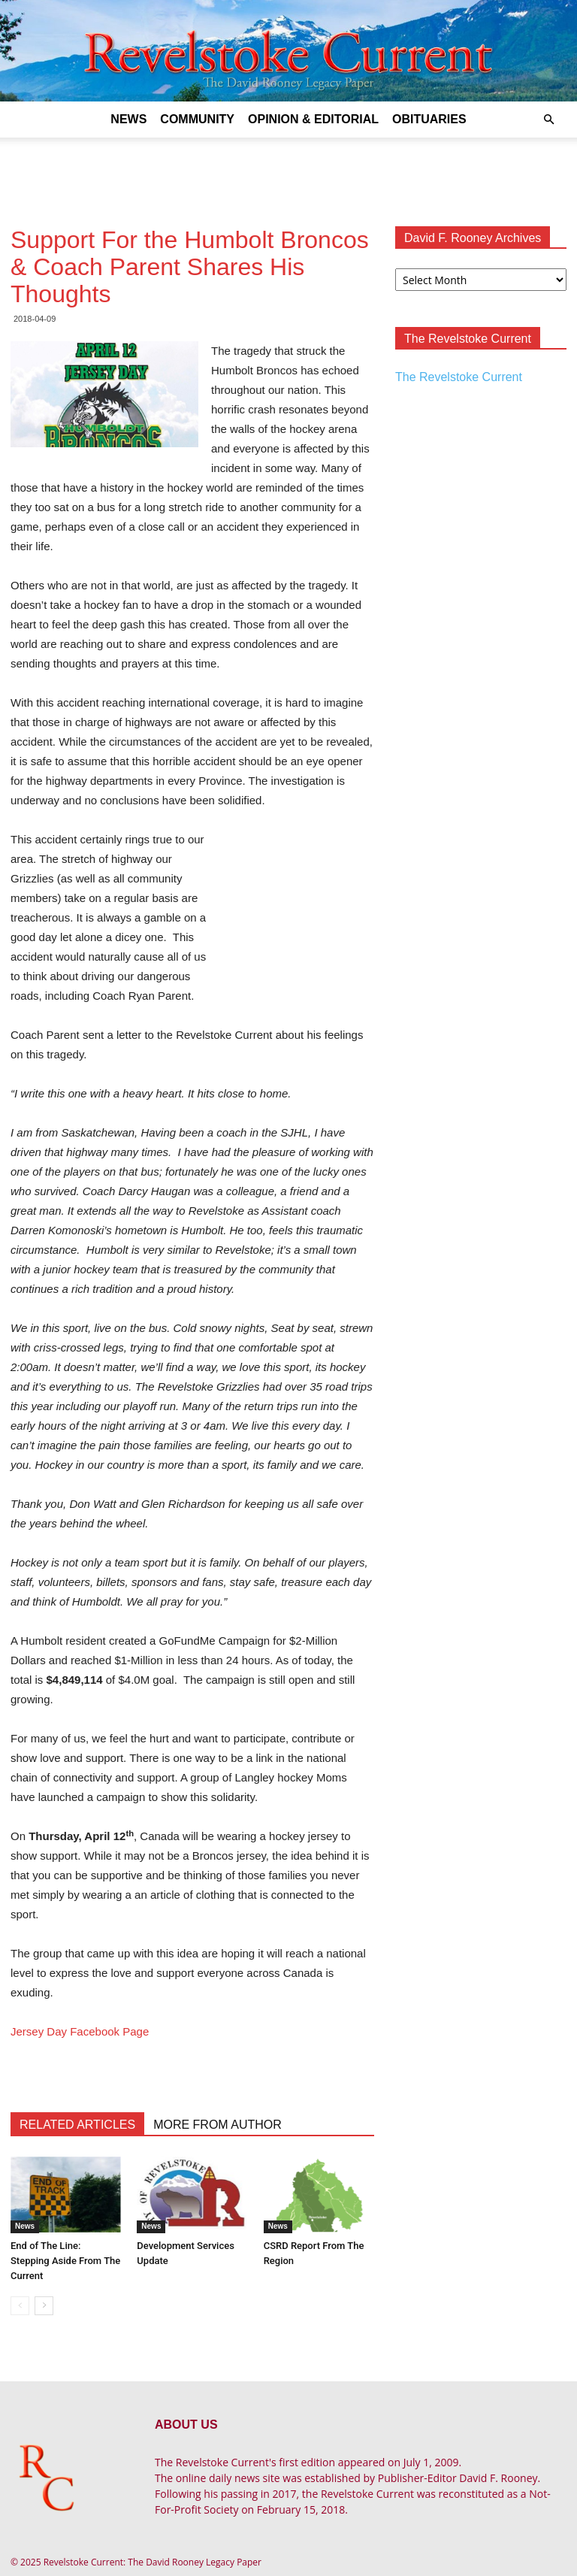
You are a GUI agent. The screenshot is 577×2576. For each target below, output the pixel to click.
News (128, 119)
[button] (548, 120)
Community (197, 119)
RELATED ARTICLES (77, 2124)
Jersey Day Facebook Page (80, 2031)
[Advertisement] (288, 170)
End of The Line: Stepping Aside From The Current (65, 2260)
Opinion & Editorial (313, 119)
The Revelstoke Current (458, 377)
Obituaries (429, 119)
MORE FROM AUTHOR (217, 2124)
